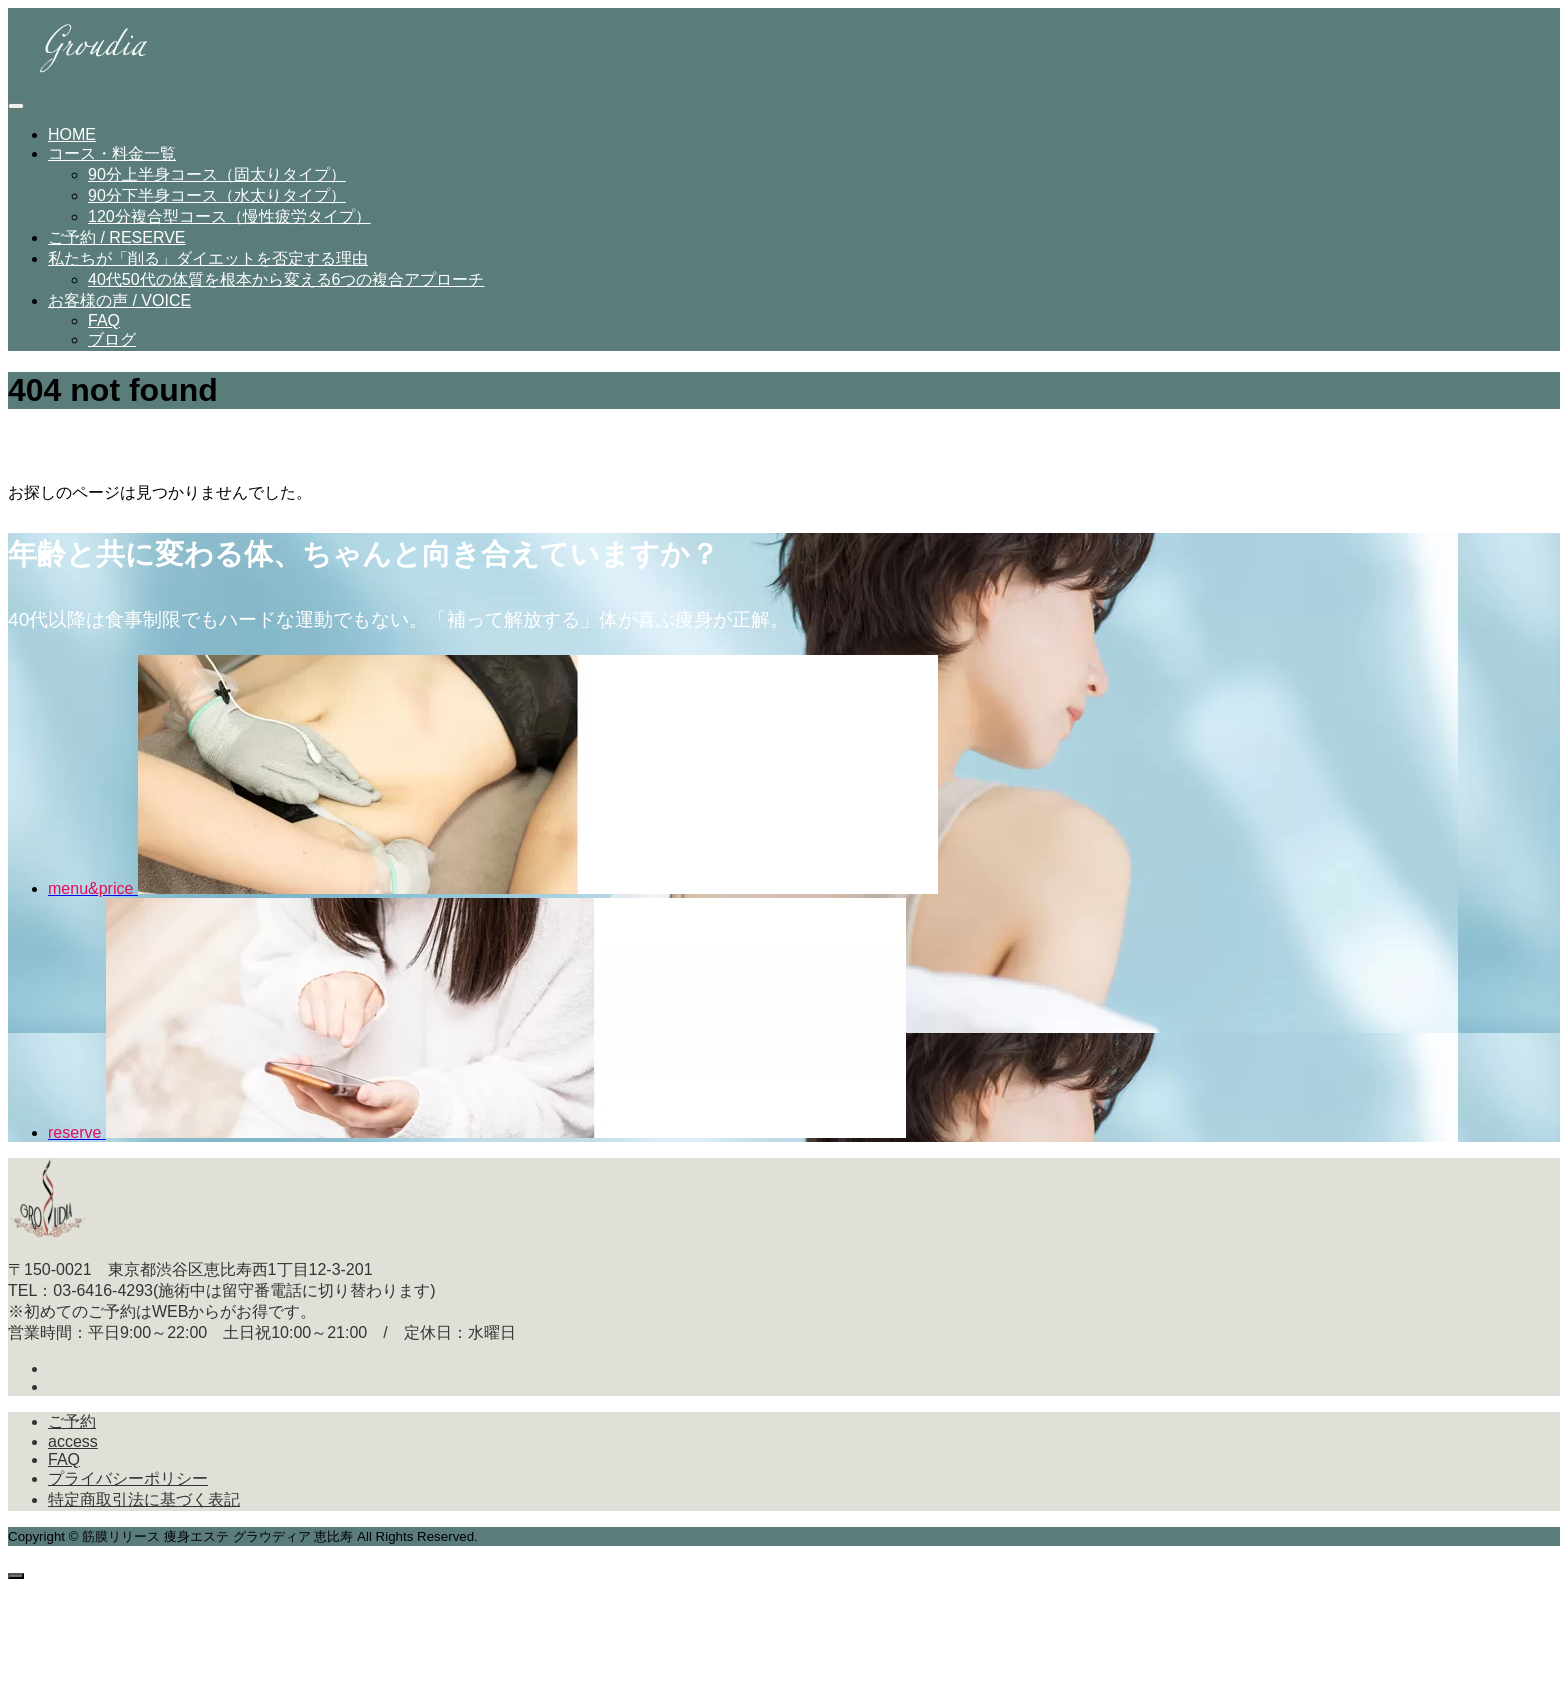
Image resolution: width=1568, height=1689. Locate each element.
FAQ (104, 326)
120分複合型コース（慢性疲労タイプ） (229, 222)
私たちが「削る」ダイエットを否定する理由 (208, 264)
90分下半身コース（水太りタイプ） (217, 201)
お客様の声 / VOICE (119, 306)
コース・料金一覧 (112, 159)
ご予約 (72, 1427)
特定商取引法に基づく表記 (144, 1505)
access (73, 1447)
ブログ (112, 345)
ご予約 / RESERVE (117, 243)
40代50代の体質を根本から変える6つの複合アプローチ (286, 285)
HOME (72, 140)
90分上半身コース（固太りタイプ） (217, 180)
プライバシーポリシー (128, 1484)
